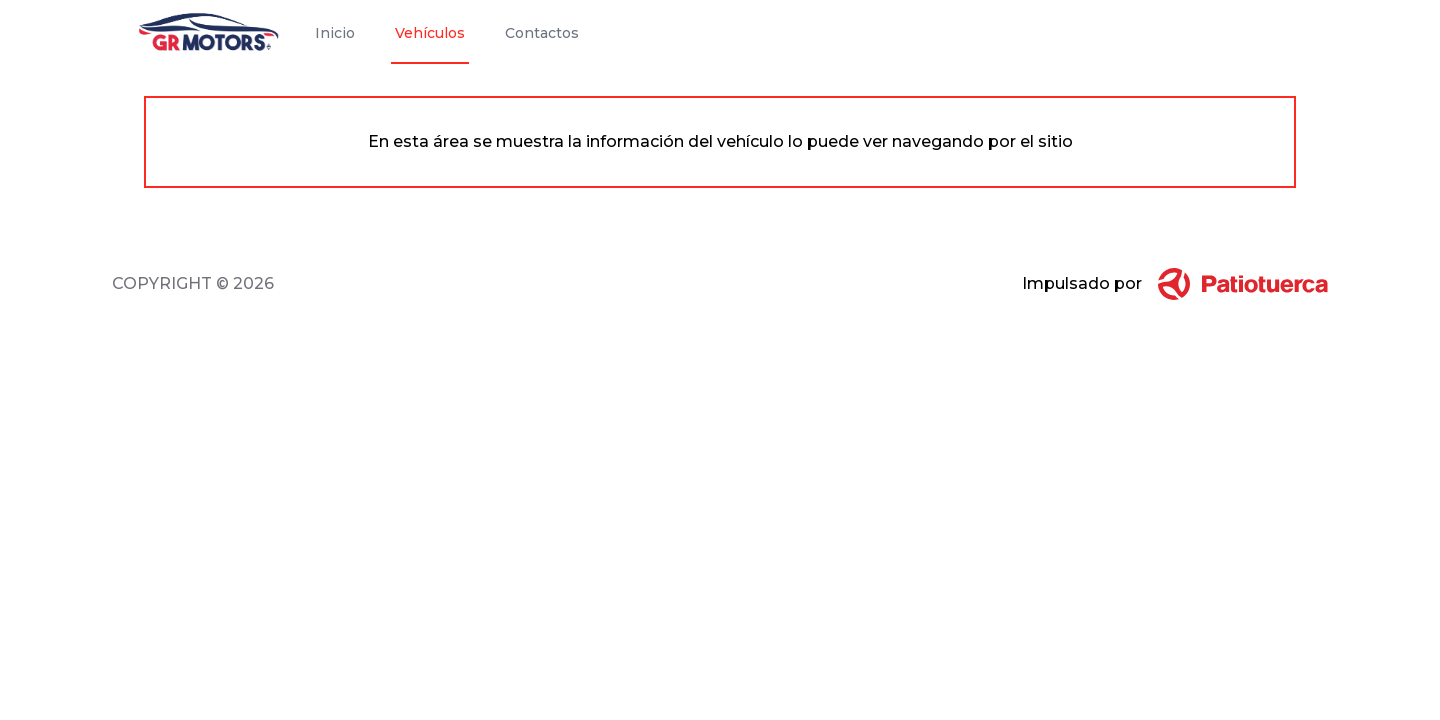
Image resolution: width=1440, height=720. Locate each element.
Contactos (542, 33)
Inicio (335, 33)
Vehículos (430, 33)
